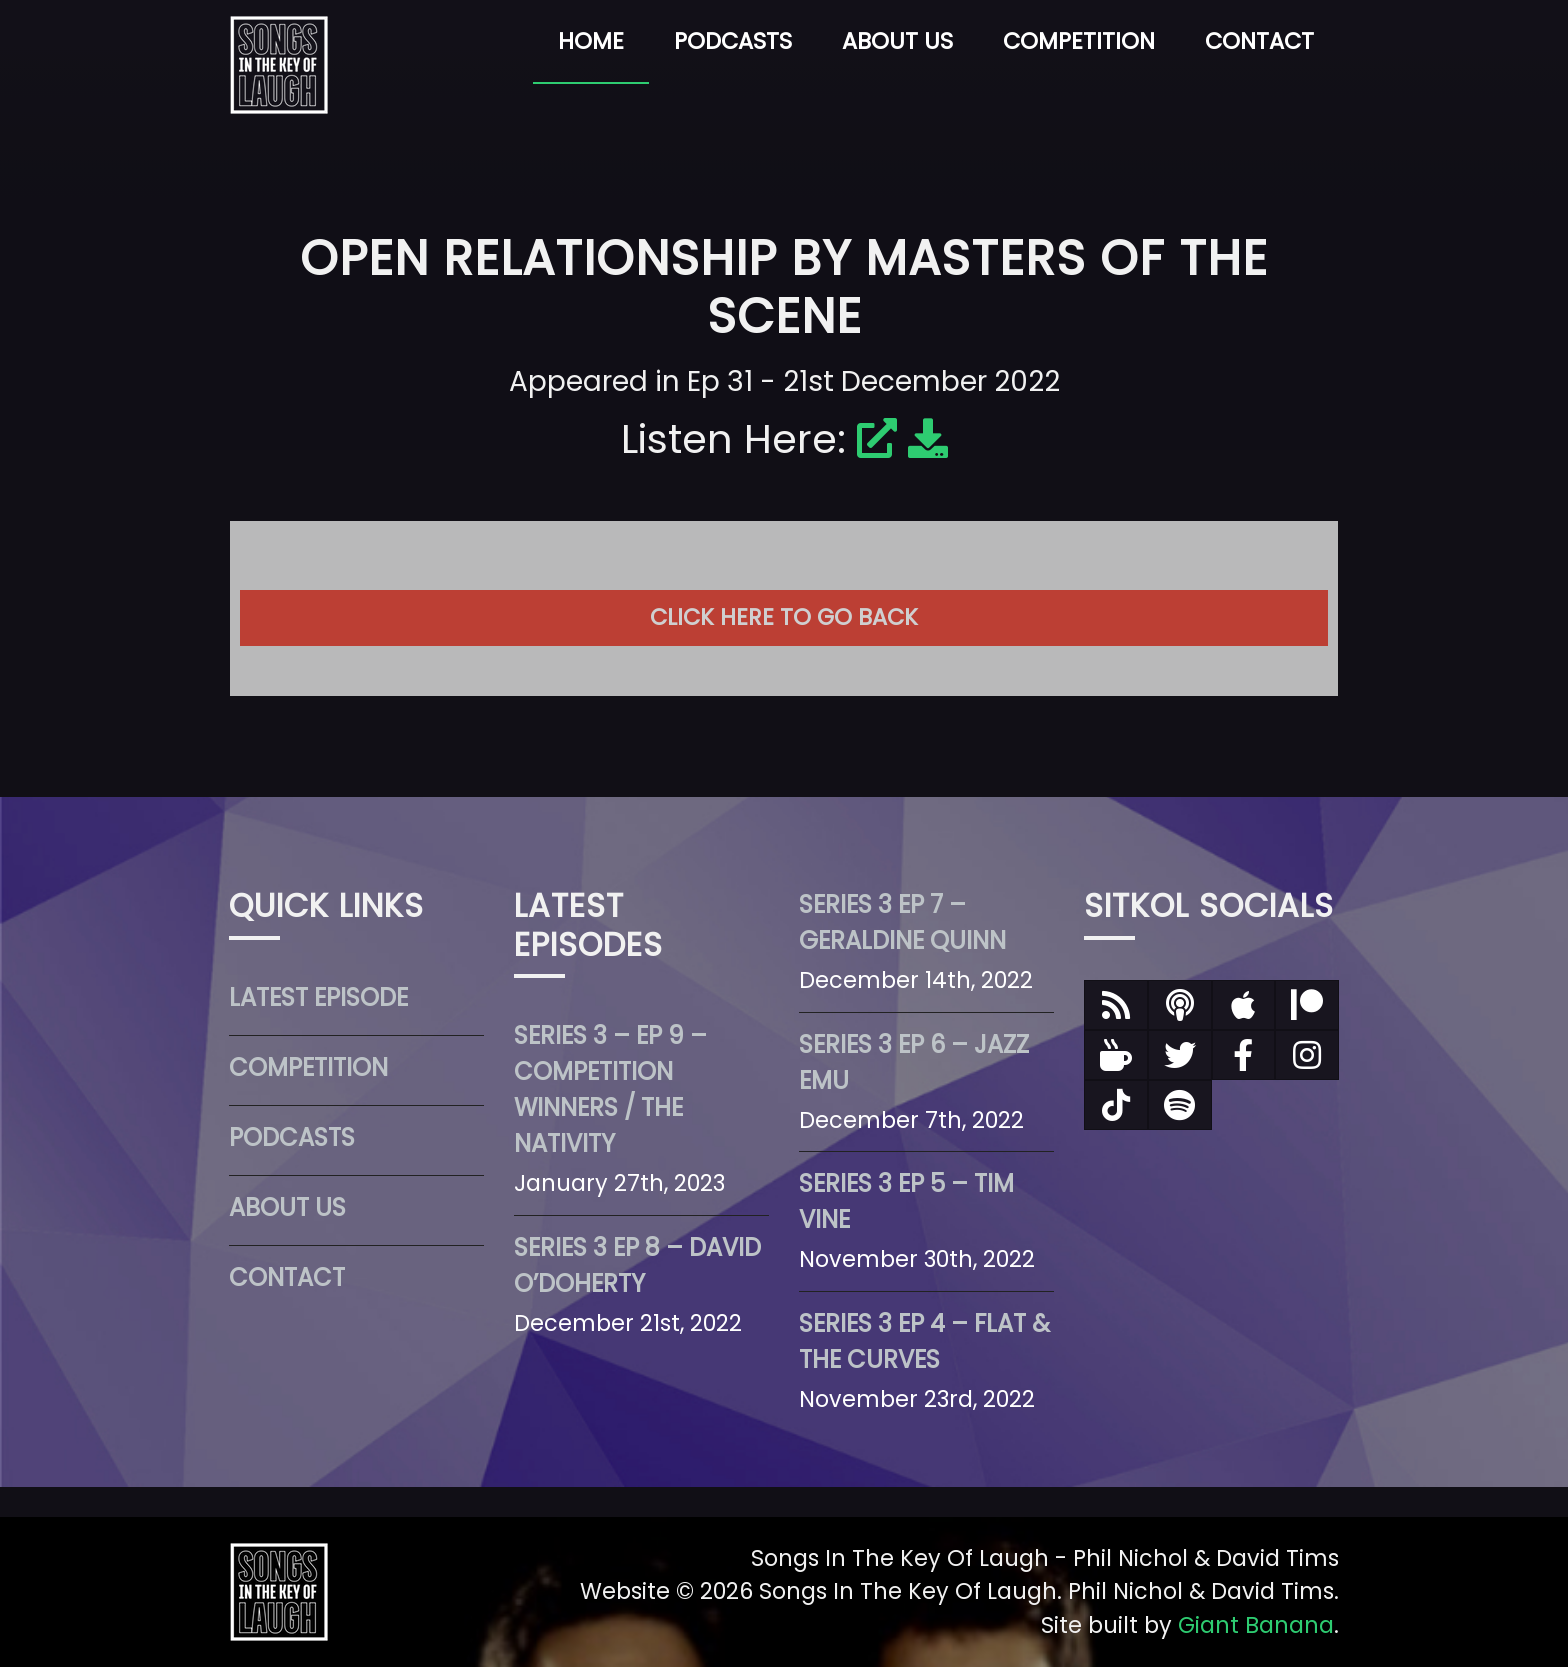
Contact (1259, 41)
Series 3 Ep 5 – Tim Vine (906, 1201)
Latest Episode (318, 997)
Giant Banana (1256, 1625)
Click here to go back (784, 617)
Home (591, 41)
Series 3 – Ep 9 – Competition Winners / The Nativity (610, 1089)
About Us (897, 41)
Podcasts (733, 41)
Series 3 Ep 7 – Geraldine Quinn (902, 922)
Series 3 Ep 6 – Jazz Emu (914, 1062)
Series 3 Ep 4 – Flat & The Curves (924, 1341)
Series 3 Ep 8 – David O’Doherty (637, 1265)
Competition (1079, 41)
